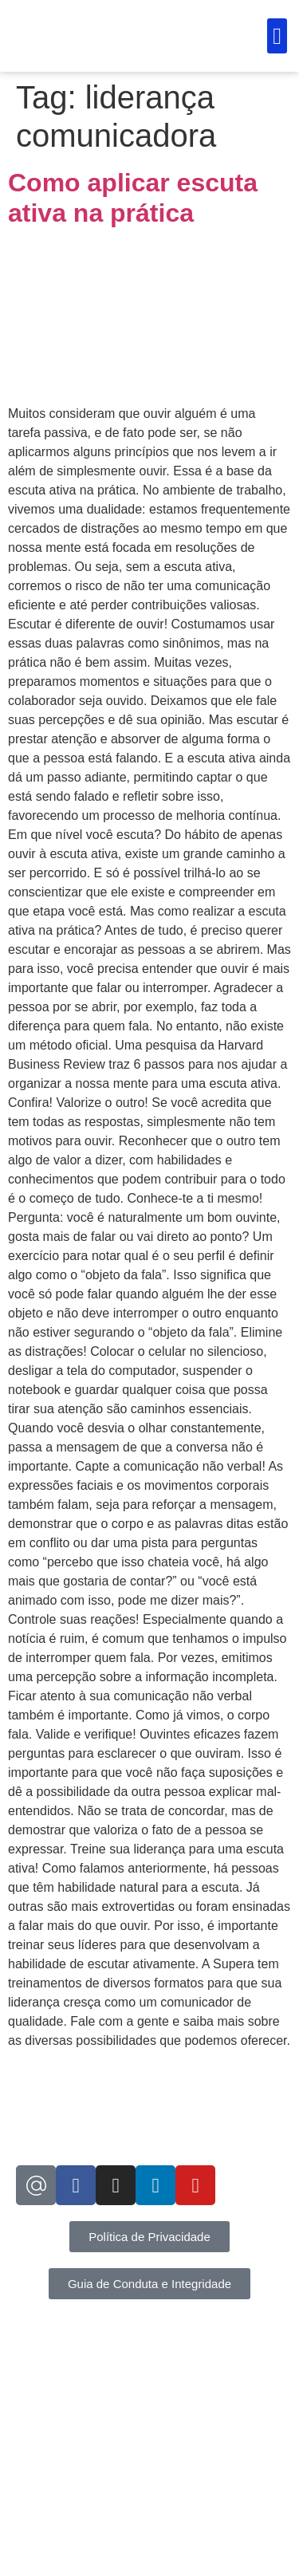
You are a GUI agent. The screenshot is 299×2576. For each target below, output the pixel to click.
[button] (277, 35)
